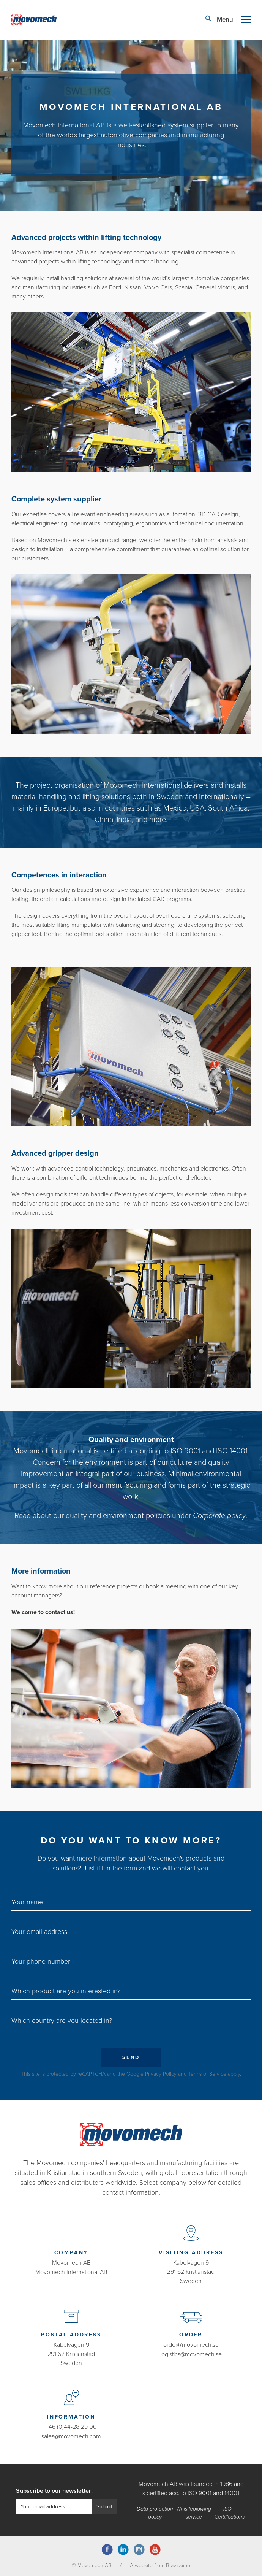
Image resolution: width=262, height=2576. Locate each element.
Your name (27, 1901)
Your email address (39, 1930)
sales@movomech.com (71, 2436)
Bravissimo (178, 2564)
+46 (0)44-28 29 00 (71, 2426)
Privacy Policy (161, 2073)
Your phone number (40, 1960)
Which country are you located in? (61, 2019)
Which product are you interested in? (65, 1990)
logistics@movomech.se (191, 2353)
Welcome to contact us (42, 1612)
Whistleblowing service (193, 2512)
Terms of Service (207, 2073)
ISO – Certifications (230, 2512)
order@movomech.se (191, 2344)
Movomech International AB (71, 2271)
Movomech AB (71, 2262)
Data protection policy (155, 2512)
